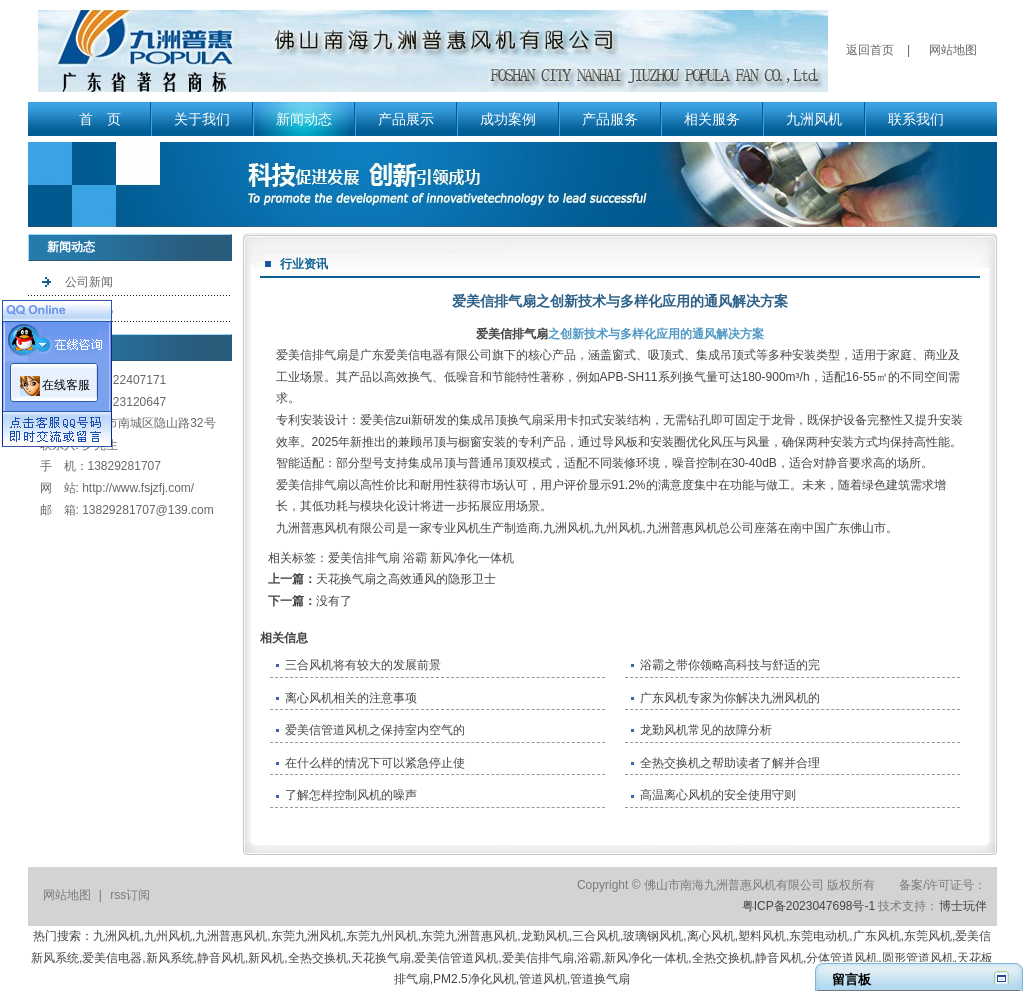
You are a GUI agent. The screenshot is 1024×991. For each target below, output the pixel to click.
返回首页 (870, 50)
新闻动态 (304, 119)
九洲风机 (814, 119)
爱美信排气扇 (512, 334)
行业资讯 (89, 308)
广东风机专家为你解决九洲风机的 (730, 698)
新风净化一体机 (472, 558)
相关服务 (712, 119)
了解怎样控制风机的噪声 (351, 795)
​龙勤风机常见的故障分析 (706, 730)
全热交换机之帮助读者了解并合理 (730, 763)
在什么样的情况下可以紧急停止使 (375, 763)
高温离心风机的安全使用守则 (718, 795)
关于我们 (202, 119)
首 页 (100, 119)
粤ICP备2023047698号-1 (808, 906)
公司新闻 (89, 282)
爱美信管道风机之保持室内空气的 (375, 730)
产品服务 (610, 119)
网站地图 (953, 50)
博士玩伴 (963, 906)
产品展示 (406, 119)
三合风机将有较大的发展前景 (363, 665)
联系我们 (916, 119)
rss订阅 (130, 895)
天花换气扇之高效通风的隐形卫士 (406, 579)
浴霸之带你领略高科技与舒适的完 (730, 665)
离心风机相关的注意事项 (351, 698)
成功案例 (508, 119)
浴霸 (415, 558)
